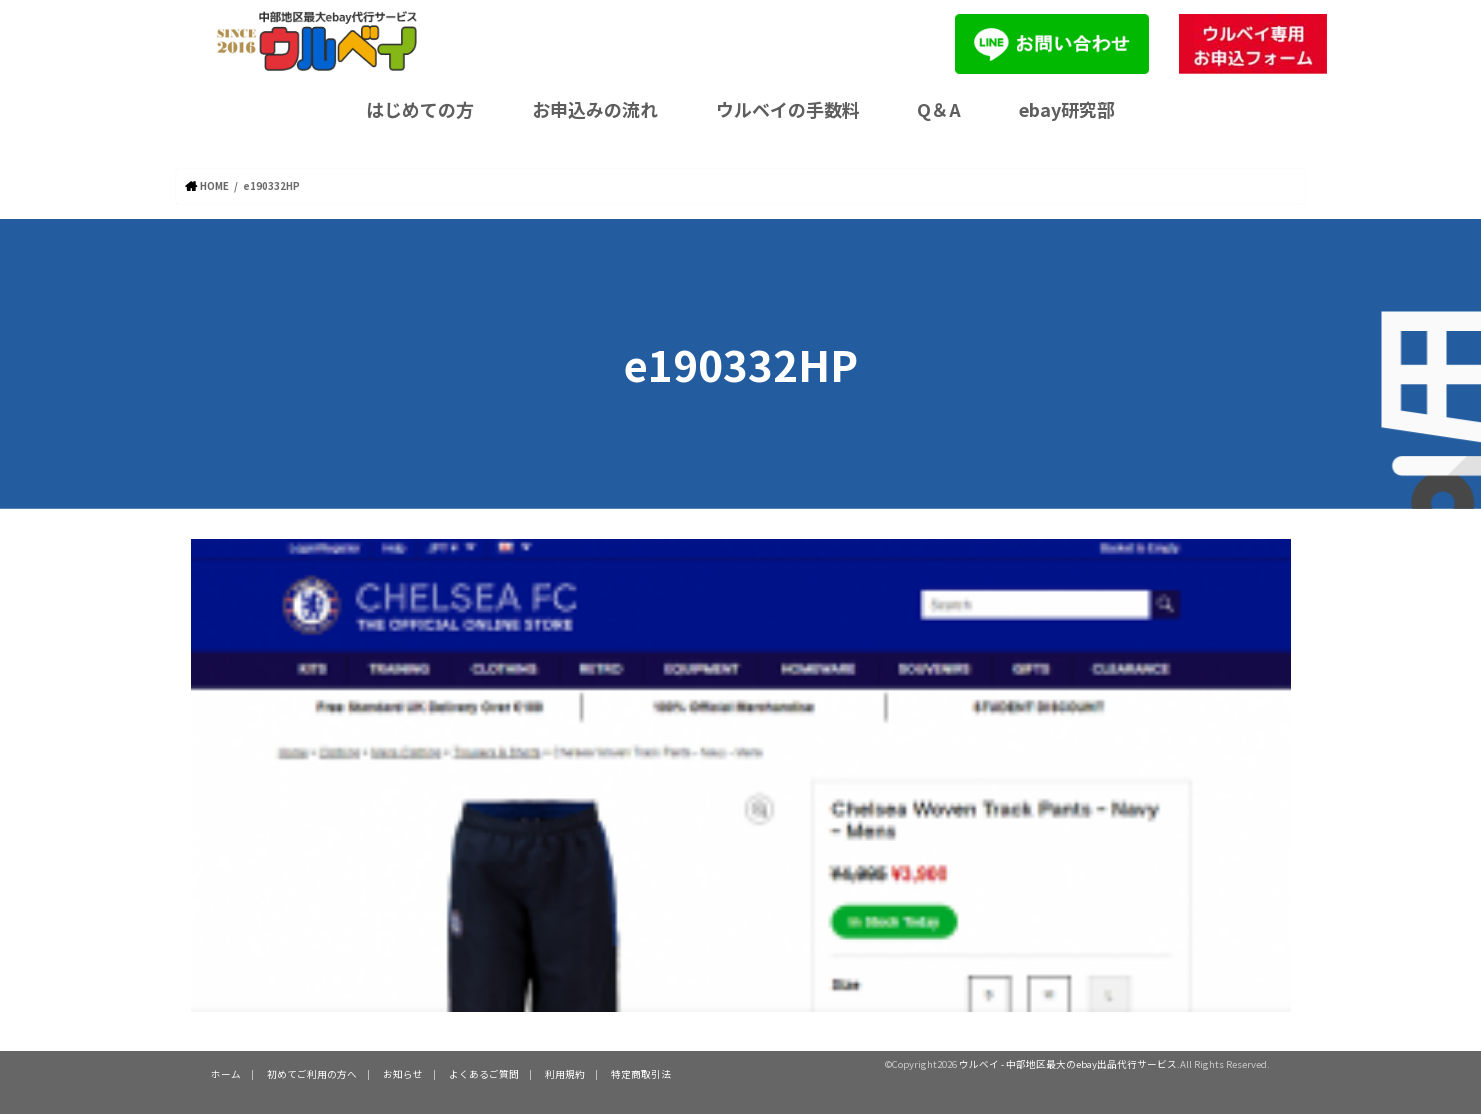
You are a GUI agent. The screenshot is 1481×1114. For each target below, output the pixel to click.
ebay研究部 (1067, 109)
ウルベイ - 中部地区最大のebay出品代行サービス (1068, 1064)
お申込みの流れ (595, 109)
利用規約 (565, 1074)
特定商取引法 (641, 1074)
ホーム (226, 1074)
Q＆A (939, 109)
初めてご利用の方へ (312, 1074)
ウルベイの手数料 (788, 109)
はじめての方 (420, 109)
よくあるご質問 (484, 1074)
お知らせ (403, 1074)
